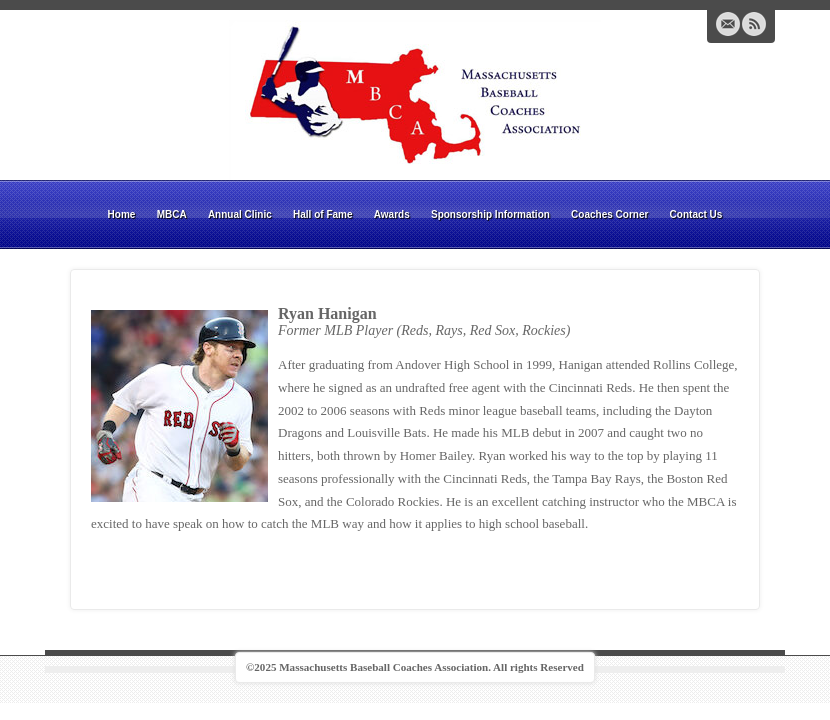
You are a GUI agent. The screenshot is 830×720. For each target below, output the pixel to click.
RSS (754, 24)
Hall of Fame (322, 214)
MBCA (172, 214)
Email (728, 24)
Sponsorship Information (490, 214)
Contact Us (696, 214)
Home (122, 214)
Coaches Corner (609, 214)
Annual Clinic (240, 214)
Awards (392, 214)
